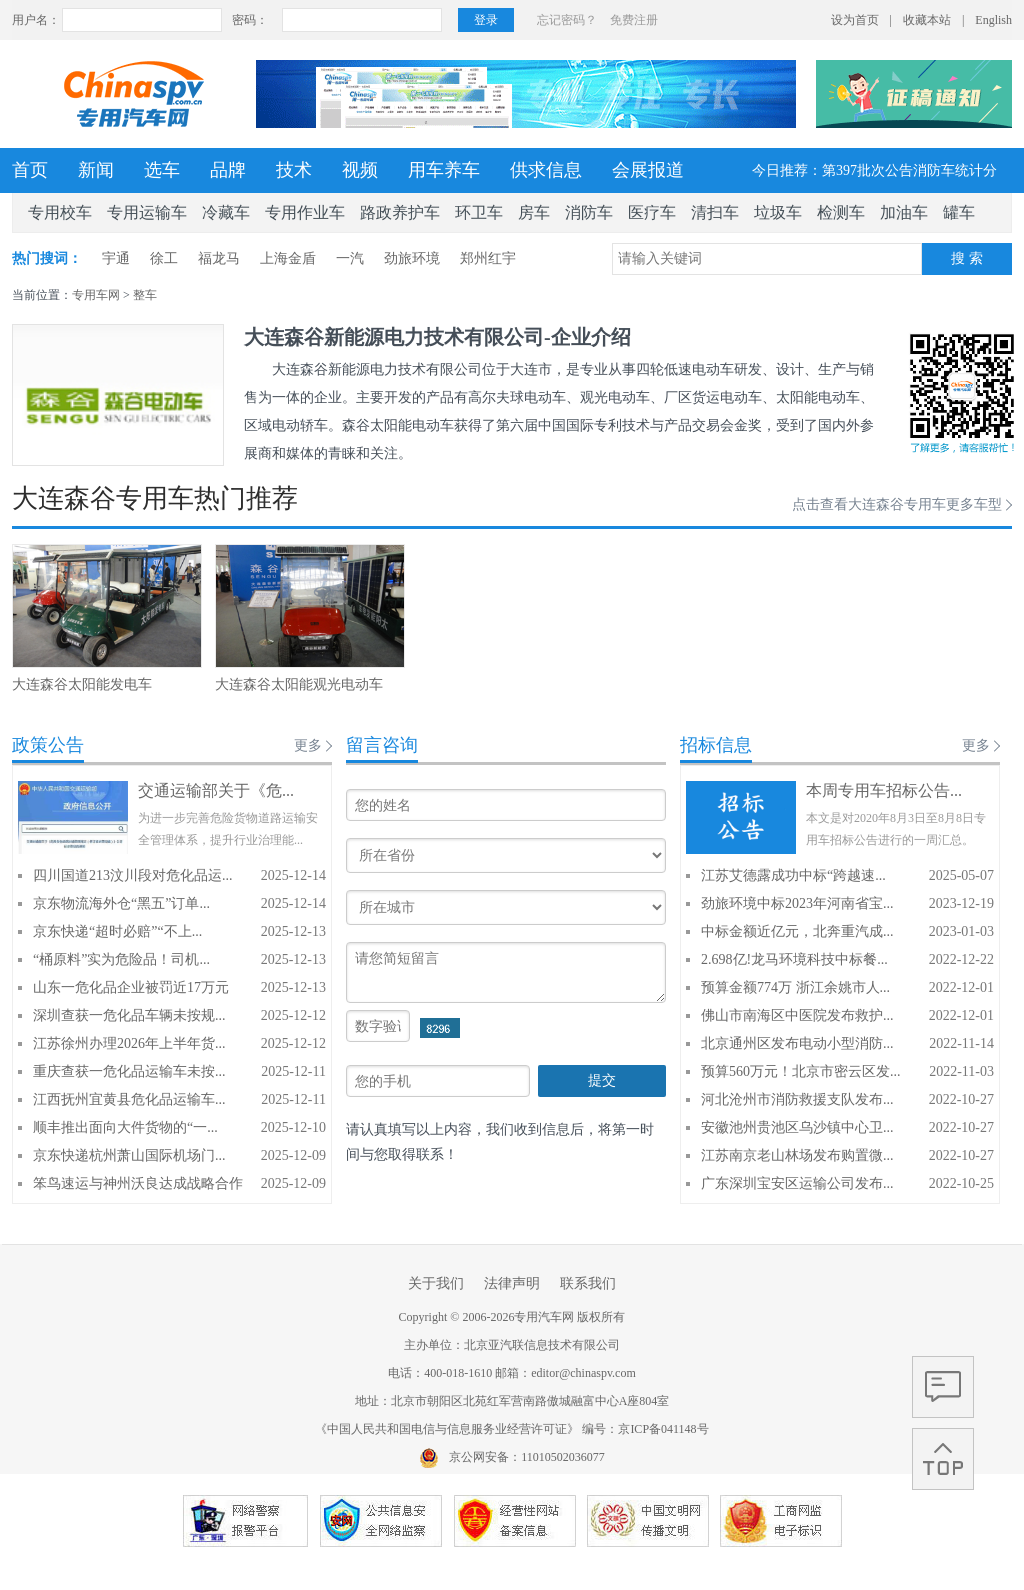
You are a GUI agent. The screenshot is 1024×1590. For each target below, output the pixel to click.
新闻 (96, 170)
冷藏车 (226, 212)
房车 (534, 212)
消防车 (589, 212)
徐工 (164, 258)
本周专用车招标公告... (884, 790)
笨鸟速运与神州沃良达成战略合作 (138, 1183)
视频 (360, 170)
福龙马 (219, 258)
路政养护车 (400, 212)
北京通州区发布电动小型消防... (797, 1043)
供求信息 (546, 170)
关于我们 (436, 1283)
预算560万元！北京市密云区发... (801, 1071)
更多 (308, 745)
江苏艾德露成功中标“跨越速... (793, 875)
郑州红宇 (488, 258)
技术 (294, 170)
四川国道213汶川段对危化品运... (133, 875)
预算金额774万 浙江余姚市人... (795, 987)
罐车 (959, 212)
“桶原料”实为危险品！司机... (121, 959)
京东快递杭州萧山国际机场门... (129, 1155)
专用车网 (96, 295)
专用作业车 (305, 212)
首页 (30, 170)
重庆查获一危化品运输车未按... (129, 1071)
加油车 (904, 212)
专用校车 (60, 212)
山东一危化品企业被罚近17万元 (131, 987)
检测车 (841, 212)
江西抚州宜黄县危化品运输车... (129, 1099)
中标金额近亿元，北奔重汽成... (797, 931)
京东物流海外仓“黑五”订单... (121, 903)
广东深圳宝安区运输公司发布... (797, 1183)
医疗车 (652, 212)
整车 (145, 295)
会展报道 (648, 170)
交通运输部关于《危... (216, 790)
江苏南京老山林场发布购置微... (797, 1155)
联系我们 (588, 1283)
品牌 (228, 170)
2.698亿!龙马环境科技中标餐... (794, 959)
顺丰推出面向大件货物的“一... (125, 1127)
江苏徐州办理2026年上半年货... (129, 1043)
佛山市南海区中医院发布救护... (797, 1015)
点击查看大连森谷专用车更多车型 (897, 504)
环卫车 (479, 212)
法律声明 (512, 1283)
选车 (162, 170)
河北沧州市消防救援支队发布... (797, 1099)
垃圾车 (778, 212)
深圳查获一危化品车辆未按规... (129, 1015)
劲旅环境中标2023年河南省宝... (797, 903)
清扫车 (715, 212)
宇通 (116, 258)
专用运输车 (147, 212)
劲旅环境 (412, 258)
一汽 (350, 258)
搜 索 (967, 258)
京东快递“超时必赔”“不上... (117, 931)
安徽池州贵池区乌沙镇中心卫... (797, 1127)
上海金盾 (288, 258)
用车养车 (444, 170)
